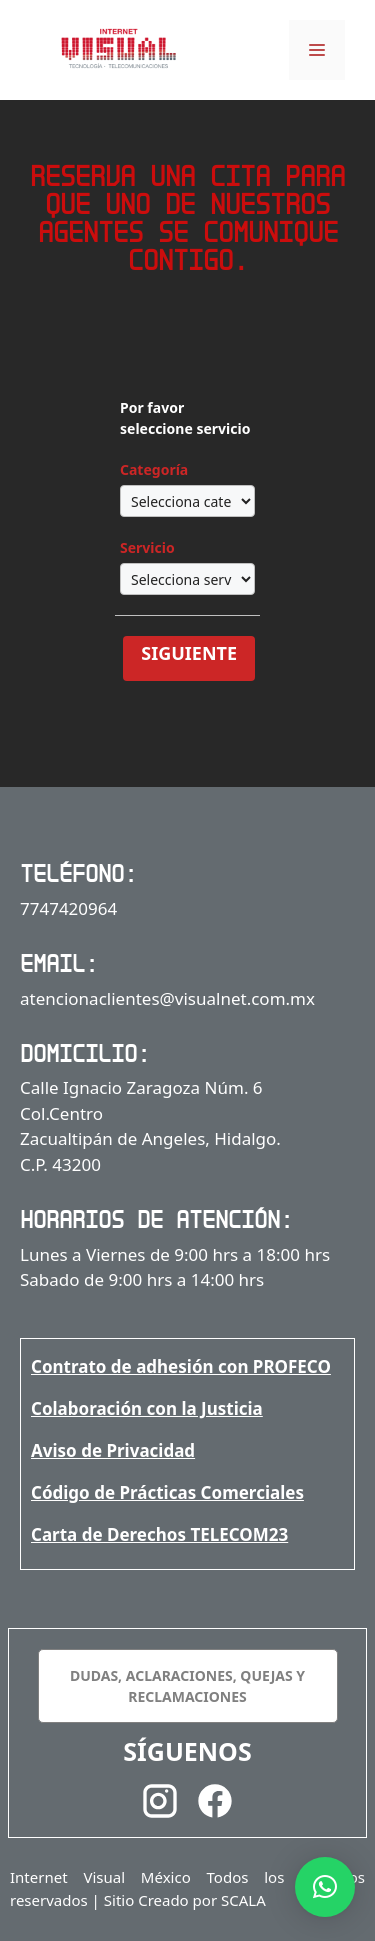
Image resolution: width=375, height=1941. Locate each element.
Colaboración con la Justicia (147, 1408)
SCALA (243, 1900)
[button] (325, 1887)
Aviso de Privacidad (113, 1450)
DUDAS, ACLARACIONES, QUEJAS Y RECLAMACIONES (187, 1686)
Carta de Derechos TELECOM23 (159, 1534)
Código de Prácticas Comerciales (167, 1492)
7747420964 (68, 908)
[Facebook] (215, 1804)
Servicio (147, 547)
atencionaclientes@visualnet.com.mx (167, 998)
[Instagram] (160, 1804)
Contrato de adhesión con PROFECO (181, 1366)
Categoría (154, 469)
